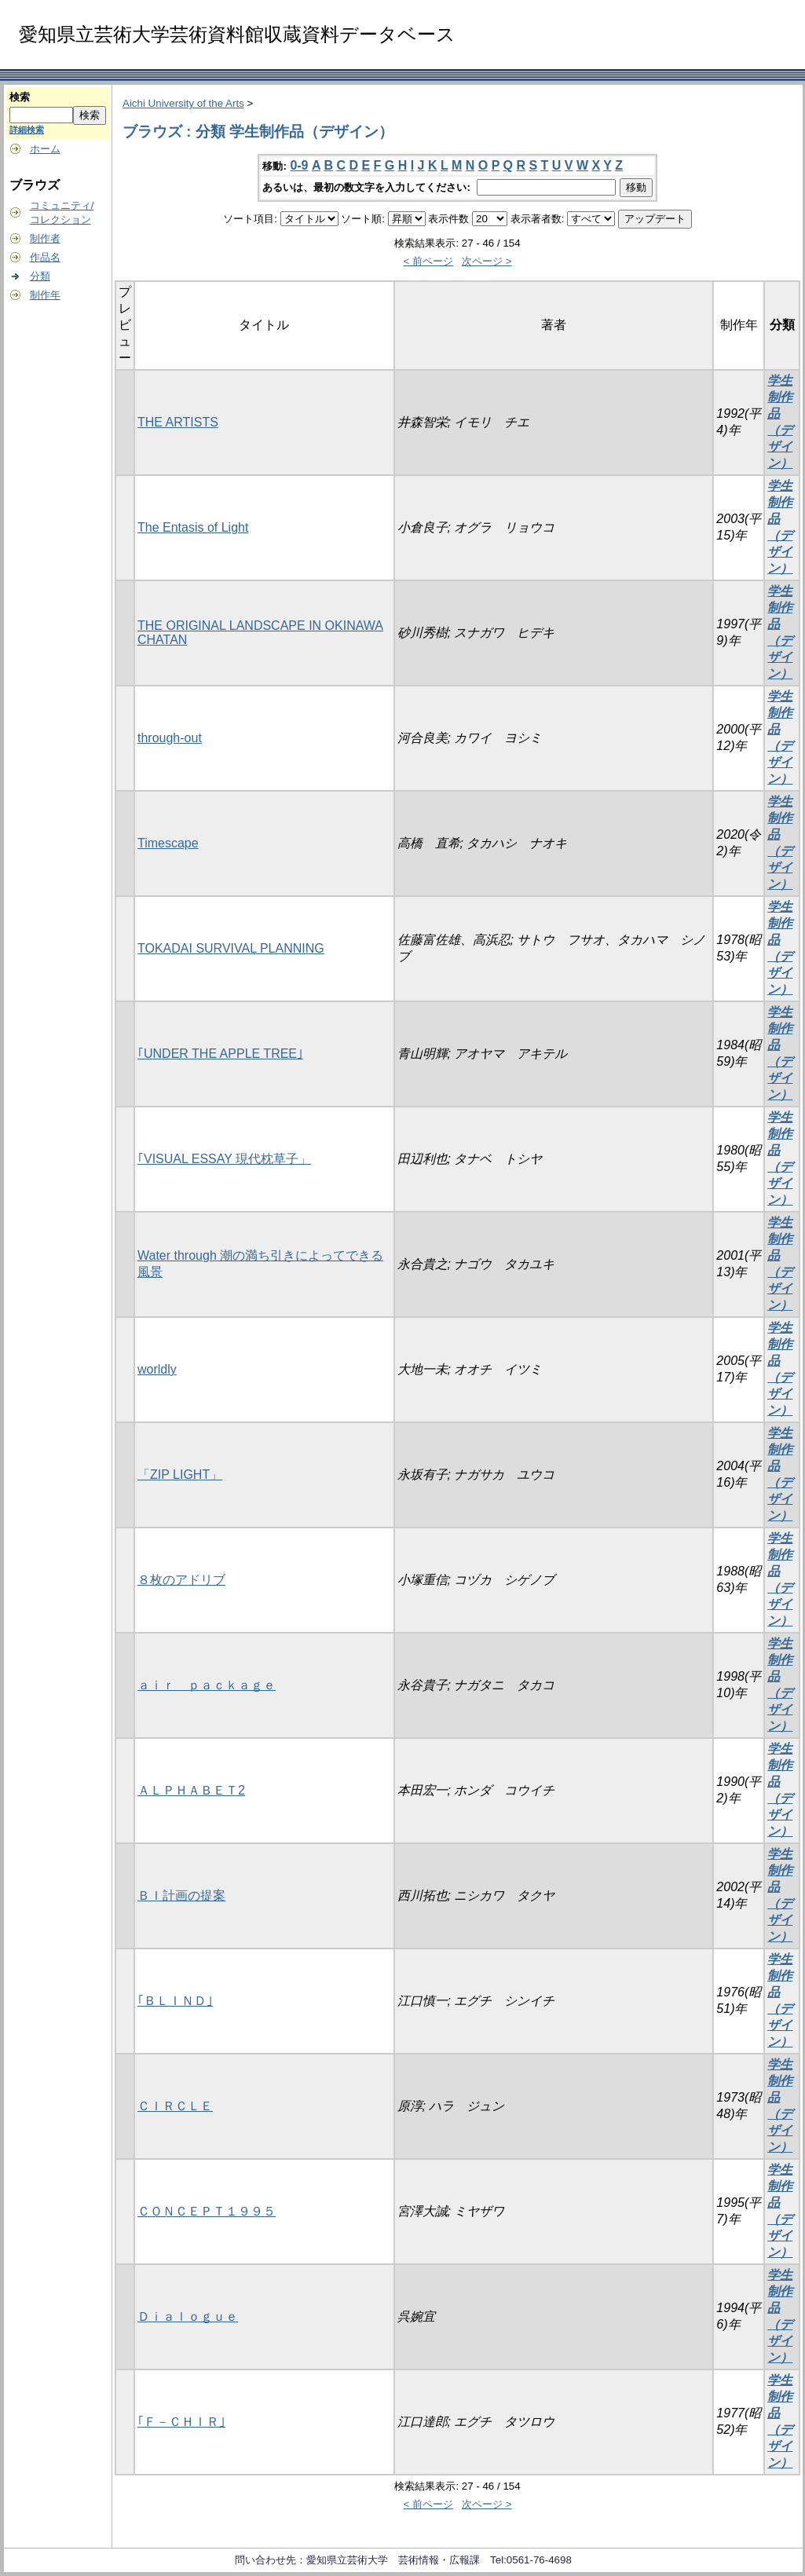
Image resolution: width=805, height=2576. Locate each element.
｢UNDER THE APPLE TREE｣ (220, 1053)
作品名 (45, 257)
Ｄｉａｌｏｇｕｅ (187, 2316)
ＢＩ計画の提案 (181, 1895)
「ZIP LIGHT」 (179, 1474)
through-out (169, 738)
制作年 (45, 295)
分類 (40, 276)
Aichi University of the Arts (183, 103)
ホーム (45, 149)
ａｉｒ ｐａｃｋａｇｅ (206, 1685)
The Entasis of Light (192, 527)
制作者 (45, 238)
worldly (157, 1369)
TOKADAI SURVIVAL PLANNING (230, 948)
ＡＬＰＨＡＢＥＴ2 (191, 1790)
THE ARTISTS (177, 422)
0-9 (299, 165)
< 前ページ (428, 261)
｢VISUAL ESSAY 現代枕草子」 (224, 1158)
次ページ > (487, 261)
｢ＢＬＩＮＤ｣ (175, 2000)
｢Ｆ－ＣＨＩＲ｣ (181, 2421)
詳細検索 (26, 129)
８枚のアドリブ (181, 1579)
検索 (19, 97)
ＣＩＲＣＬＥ (175, 2106)
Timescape (168, 843)
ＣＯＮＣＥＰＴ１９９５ (206, 2211)
